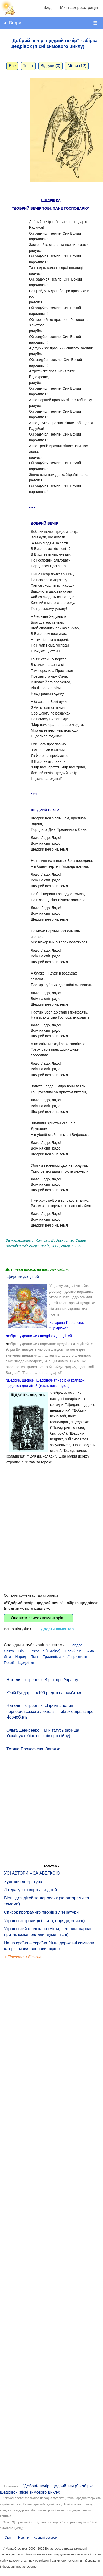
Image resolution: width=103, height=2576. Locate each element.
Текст (28, 66)
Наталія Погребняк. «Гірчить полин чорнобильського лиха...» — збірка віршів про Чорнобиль (49, 1711)
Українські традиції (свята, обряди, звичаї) (44, 1920)
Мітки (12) (77, 66)
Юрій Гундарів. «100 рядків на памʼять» (43, 1693)
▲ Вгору (12, 22)
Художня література (23, 1881)
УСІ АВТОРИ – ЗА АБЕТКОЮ (32, 1873)
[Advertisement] (49, 1523)
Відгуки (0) (50, 66)
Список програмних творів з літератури (41, 1912)
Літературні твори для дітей (30, 1890)
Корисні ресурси (45, 2537)
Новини (23, 2537)
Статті (9, 2537)
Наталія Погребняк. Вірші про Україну (42, 1679)
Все (12, 66)
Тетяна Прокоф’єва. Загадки (33, 1749)
